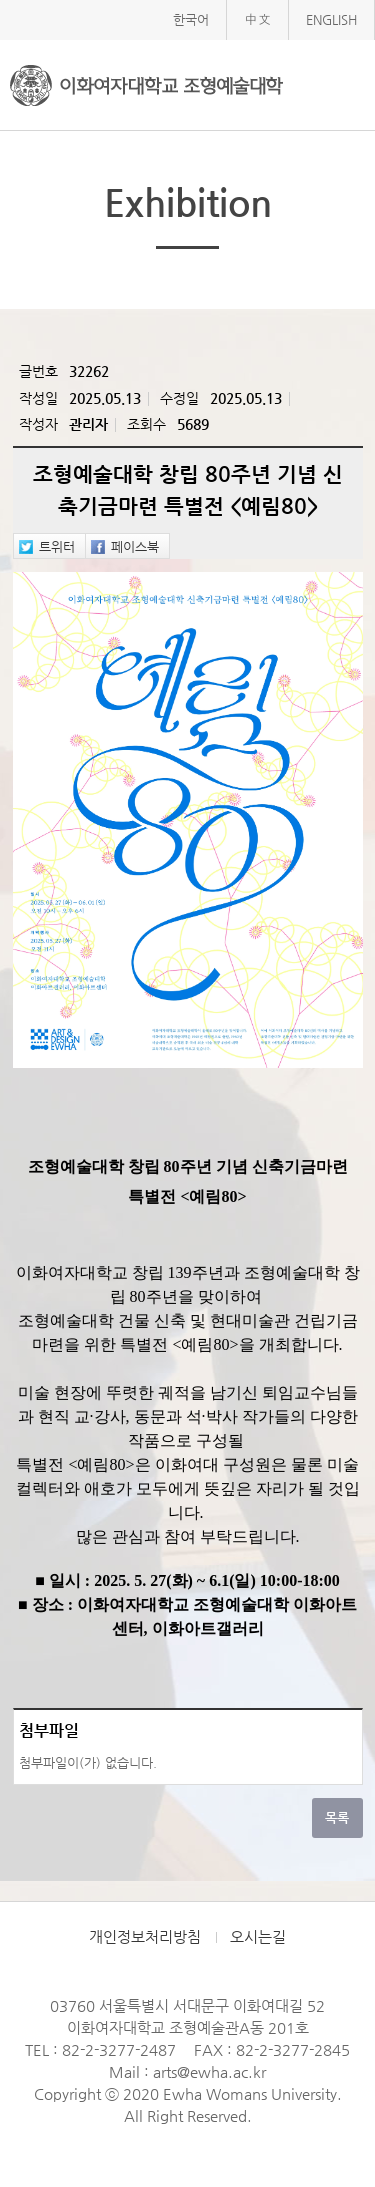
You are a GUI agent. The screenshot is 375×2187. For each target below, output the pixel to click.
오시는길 (258, 1937)
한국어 (191, 19)
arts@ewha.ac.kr (209, 2072)
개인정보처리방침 (145, 1937)
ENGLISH (331, 19)
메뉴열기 (344, 83)
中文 (257, 19)
